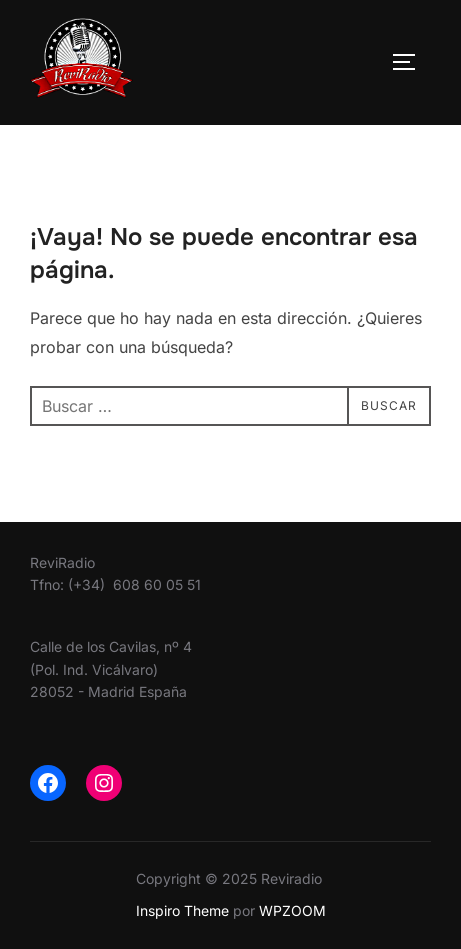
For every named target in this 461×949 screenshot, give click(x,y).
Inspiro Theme (182, 910)
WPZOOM (292, 910)
